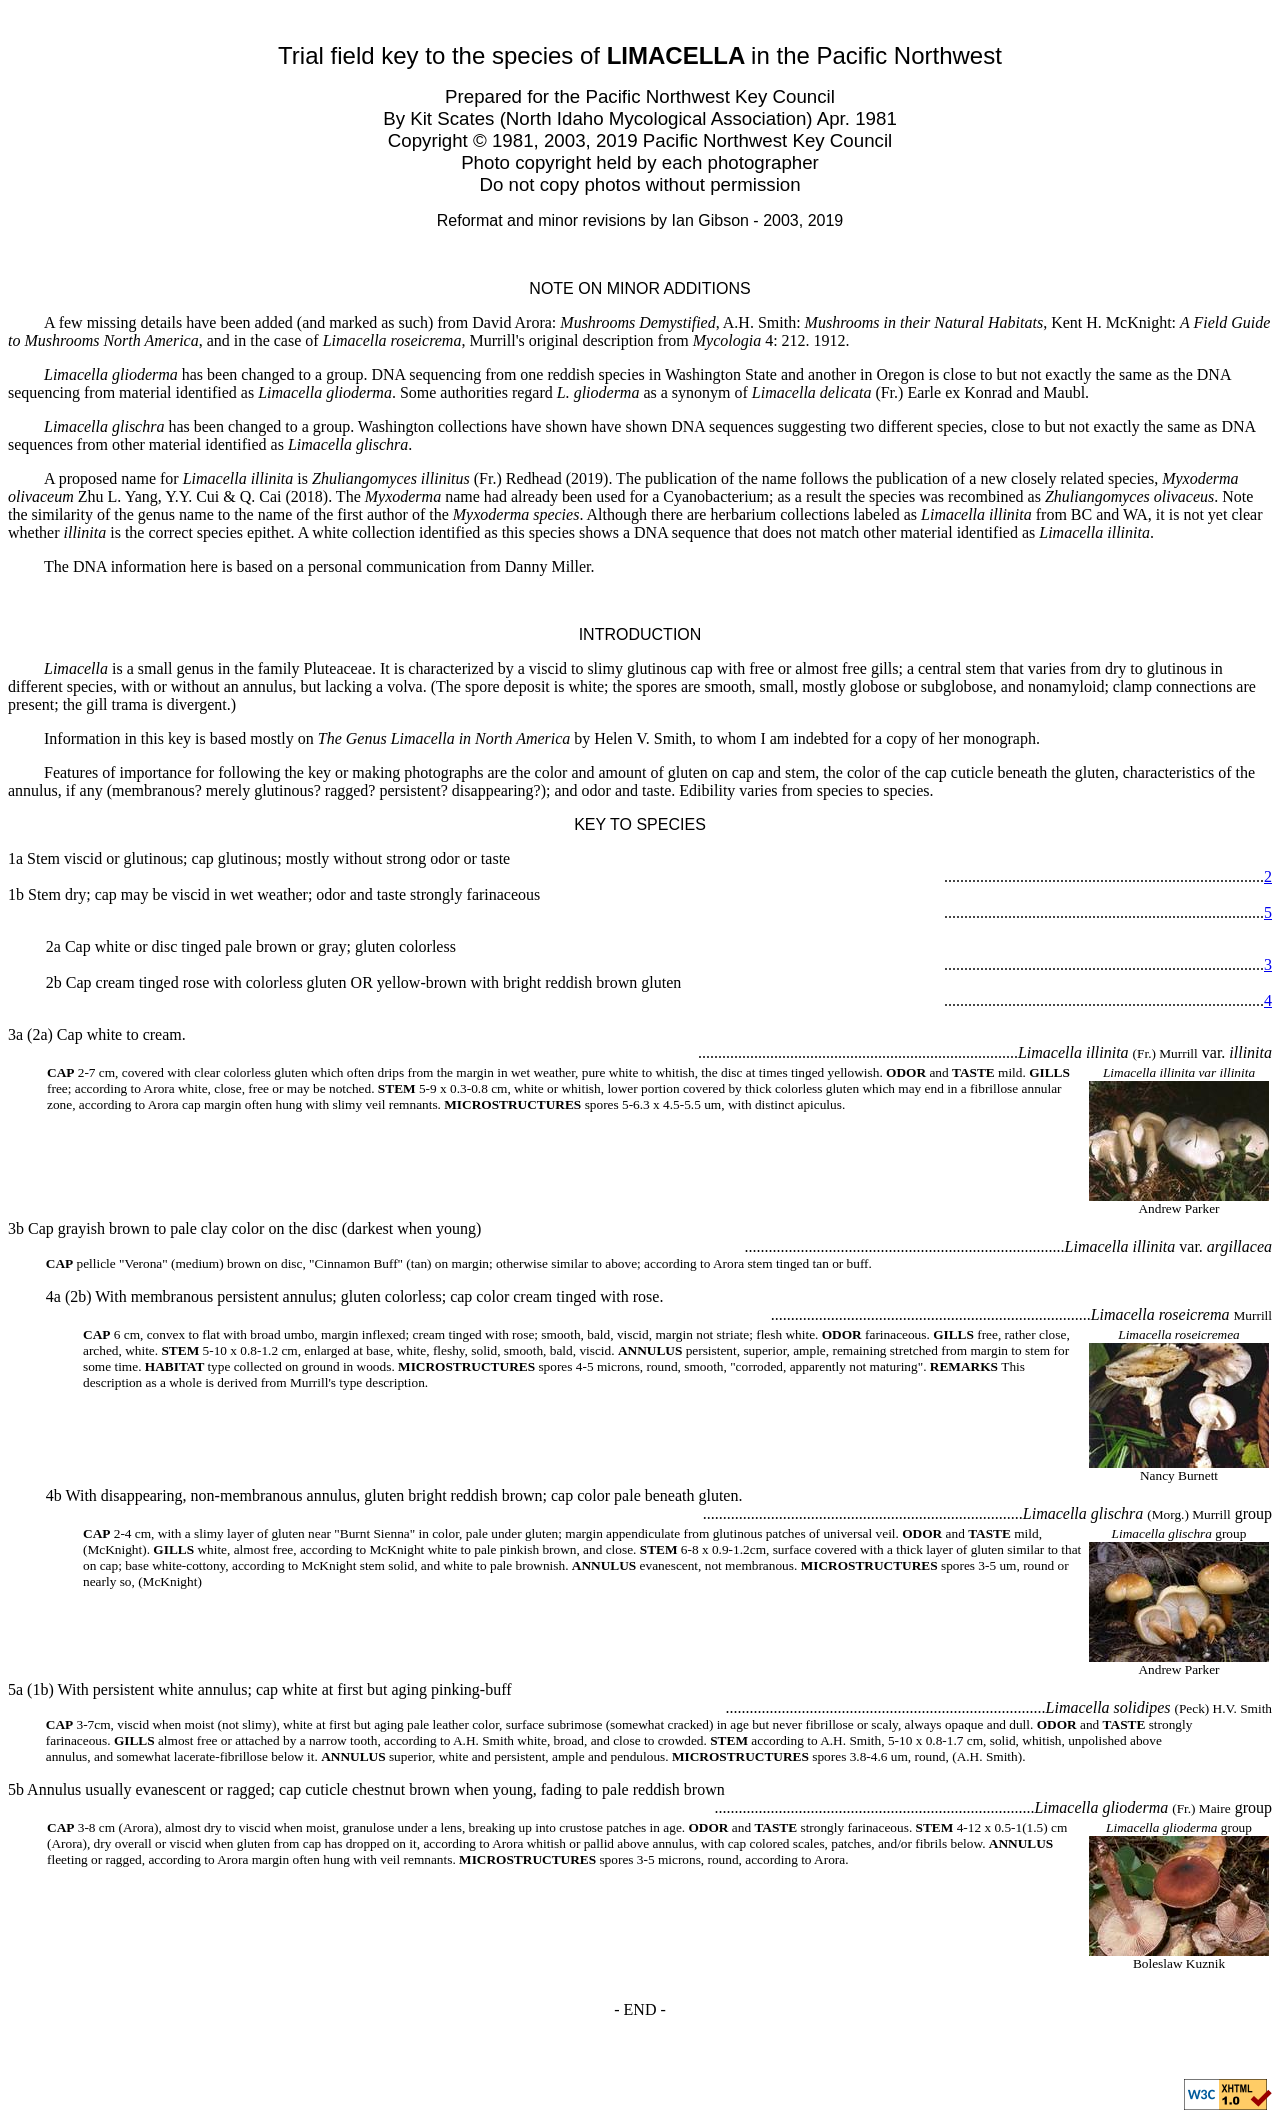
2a (53, 946)
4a (53, 1296)
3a (15, 1034)
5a (15, 1689)
